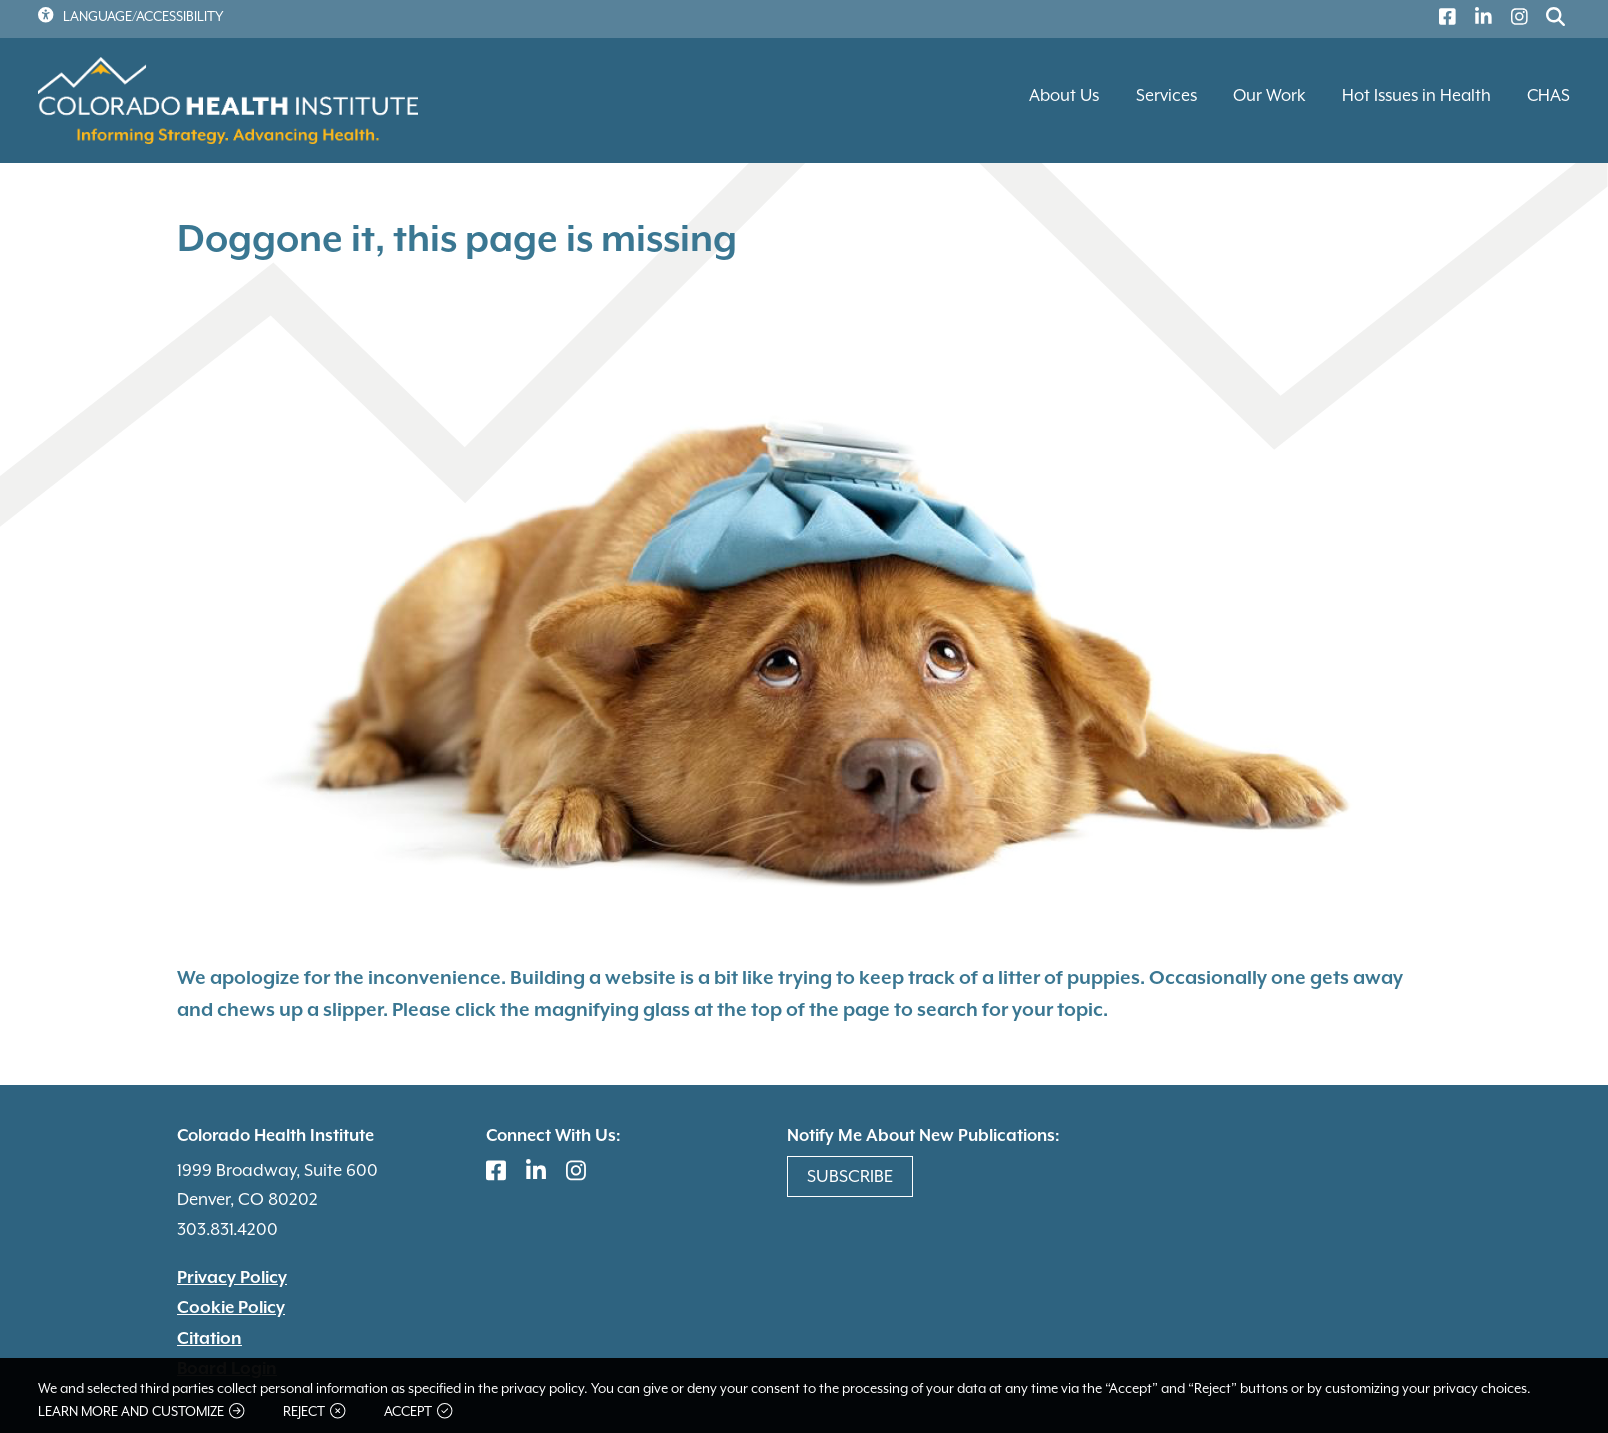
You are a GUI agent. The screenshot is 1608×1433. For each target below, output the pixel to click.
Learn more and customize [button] (141, 1411)
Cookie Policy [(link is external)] (231, 1308)
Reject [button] (314, 1411)
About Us (1064, 95)
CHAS (1548, 95)
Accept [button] (418, 1411)
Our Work (1269, 95)
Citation (209, 1339)
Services (1166, 95)
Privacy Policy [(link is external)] (232, 1278)
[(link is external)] (1443, 19)
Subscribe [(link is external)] (850, 1176)
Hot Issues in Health (1416, 95)
